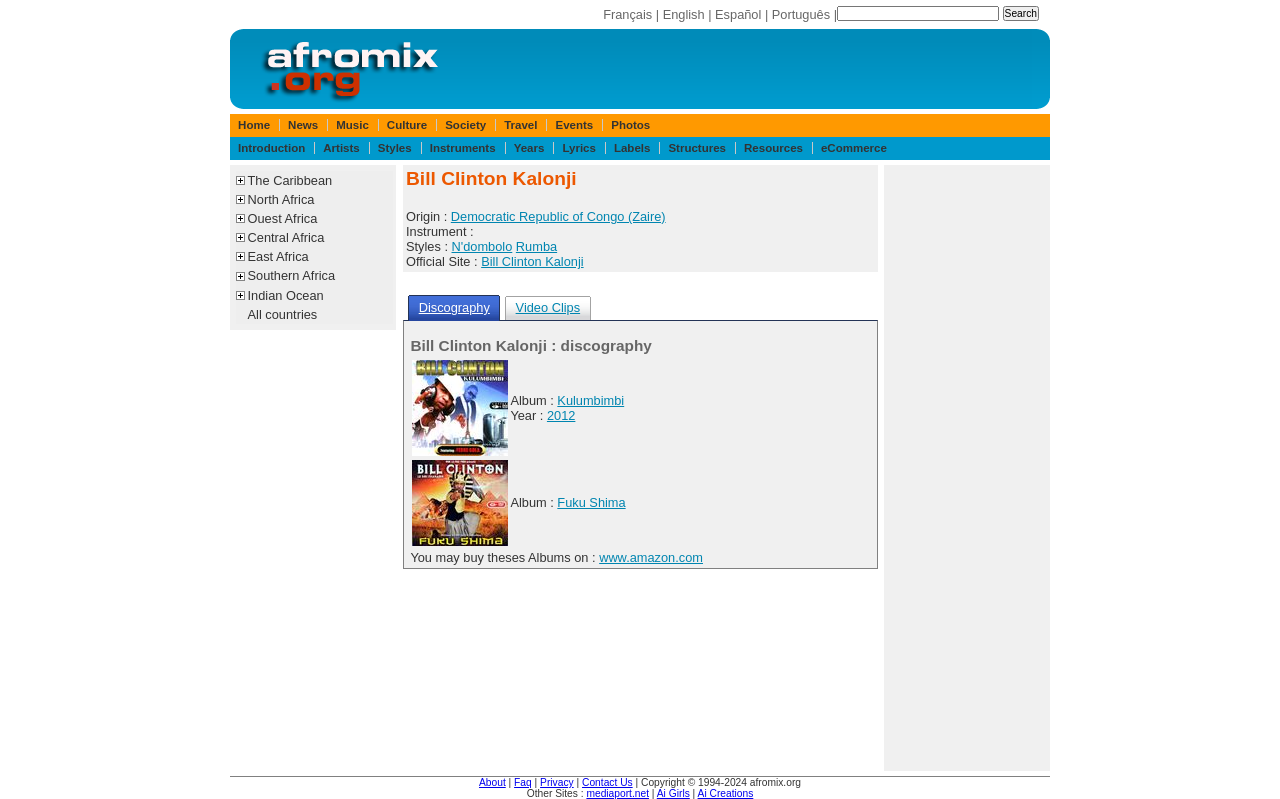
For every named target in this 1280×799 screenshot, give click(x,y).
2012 (561, 415)
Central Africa (286, 237)
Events (574, 125)
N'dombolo (482, 246)
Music (352, 125)
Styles (395, 148)
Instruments (463, 148)
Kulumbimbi (590, 400)
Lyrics (579, 148)
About (492, 782)
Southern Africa (292, 275)
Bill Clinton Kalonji (532, 261)
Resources (773, 148)
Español (738, 14)
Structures (697, 148)
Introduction (271, 148)
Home (254, 125)
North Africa (281, 199)
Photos (630, 125)
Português (801, 14)
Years (529, 148)
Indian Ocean (286, 295)
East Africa (278, 256)
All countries (283, 314)
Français (627, 14)
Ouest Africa (283, 218)
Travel (520, 125)
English (684, 14)
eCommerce (854, 148)
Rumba (536, 246)
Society (465, 125)
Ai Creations (726, 793)
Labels (632, 148)
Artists (341, 148)
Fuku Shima (591, 502)
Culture (407, 125)
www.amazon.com (651, 557)
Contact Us (607, 782)
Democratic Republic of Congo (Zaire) (558, 216)
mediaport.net (617, 793)
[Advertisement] (967, 468)
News (303, 125)
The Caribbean (290, 180)
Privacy (557, 782)
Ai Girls (673, 793)
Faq (523, 782)
